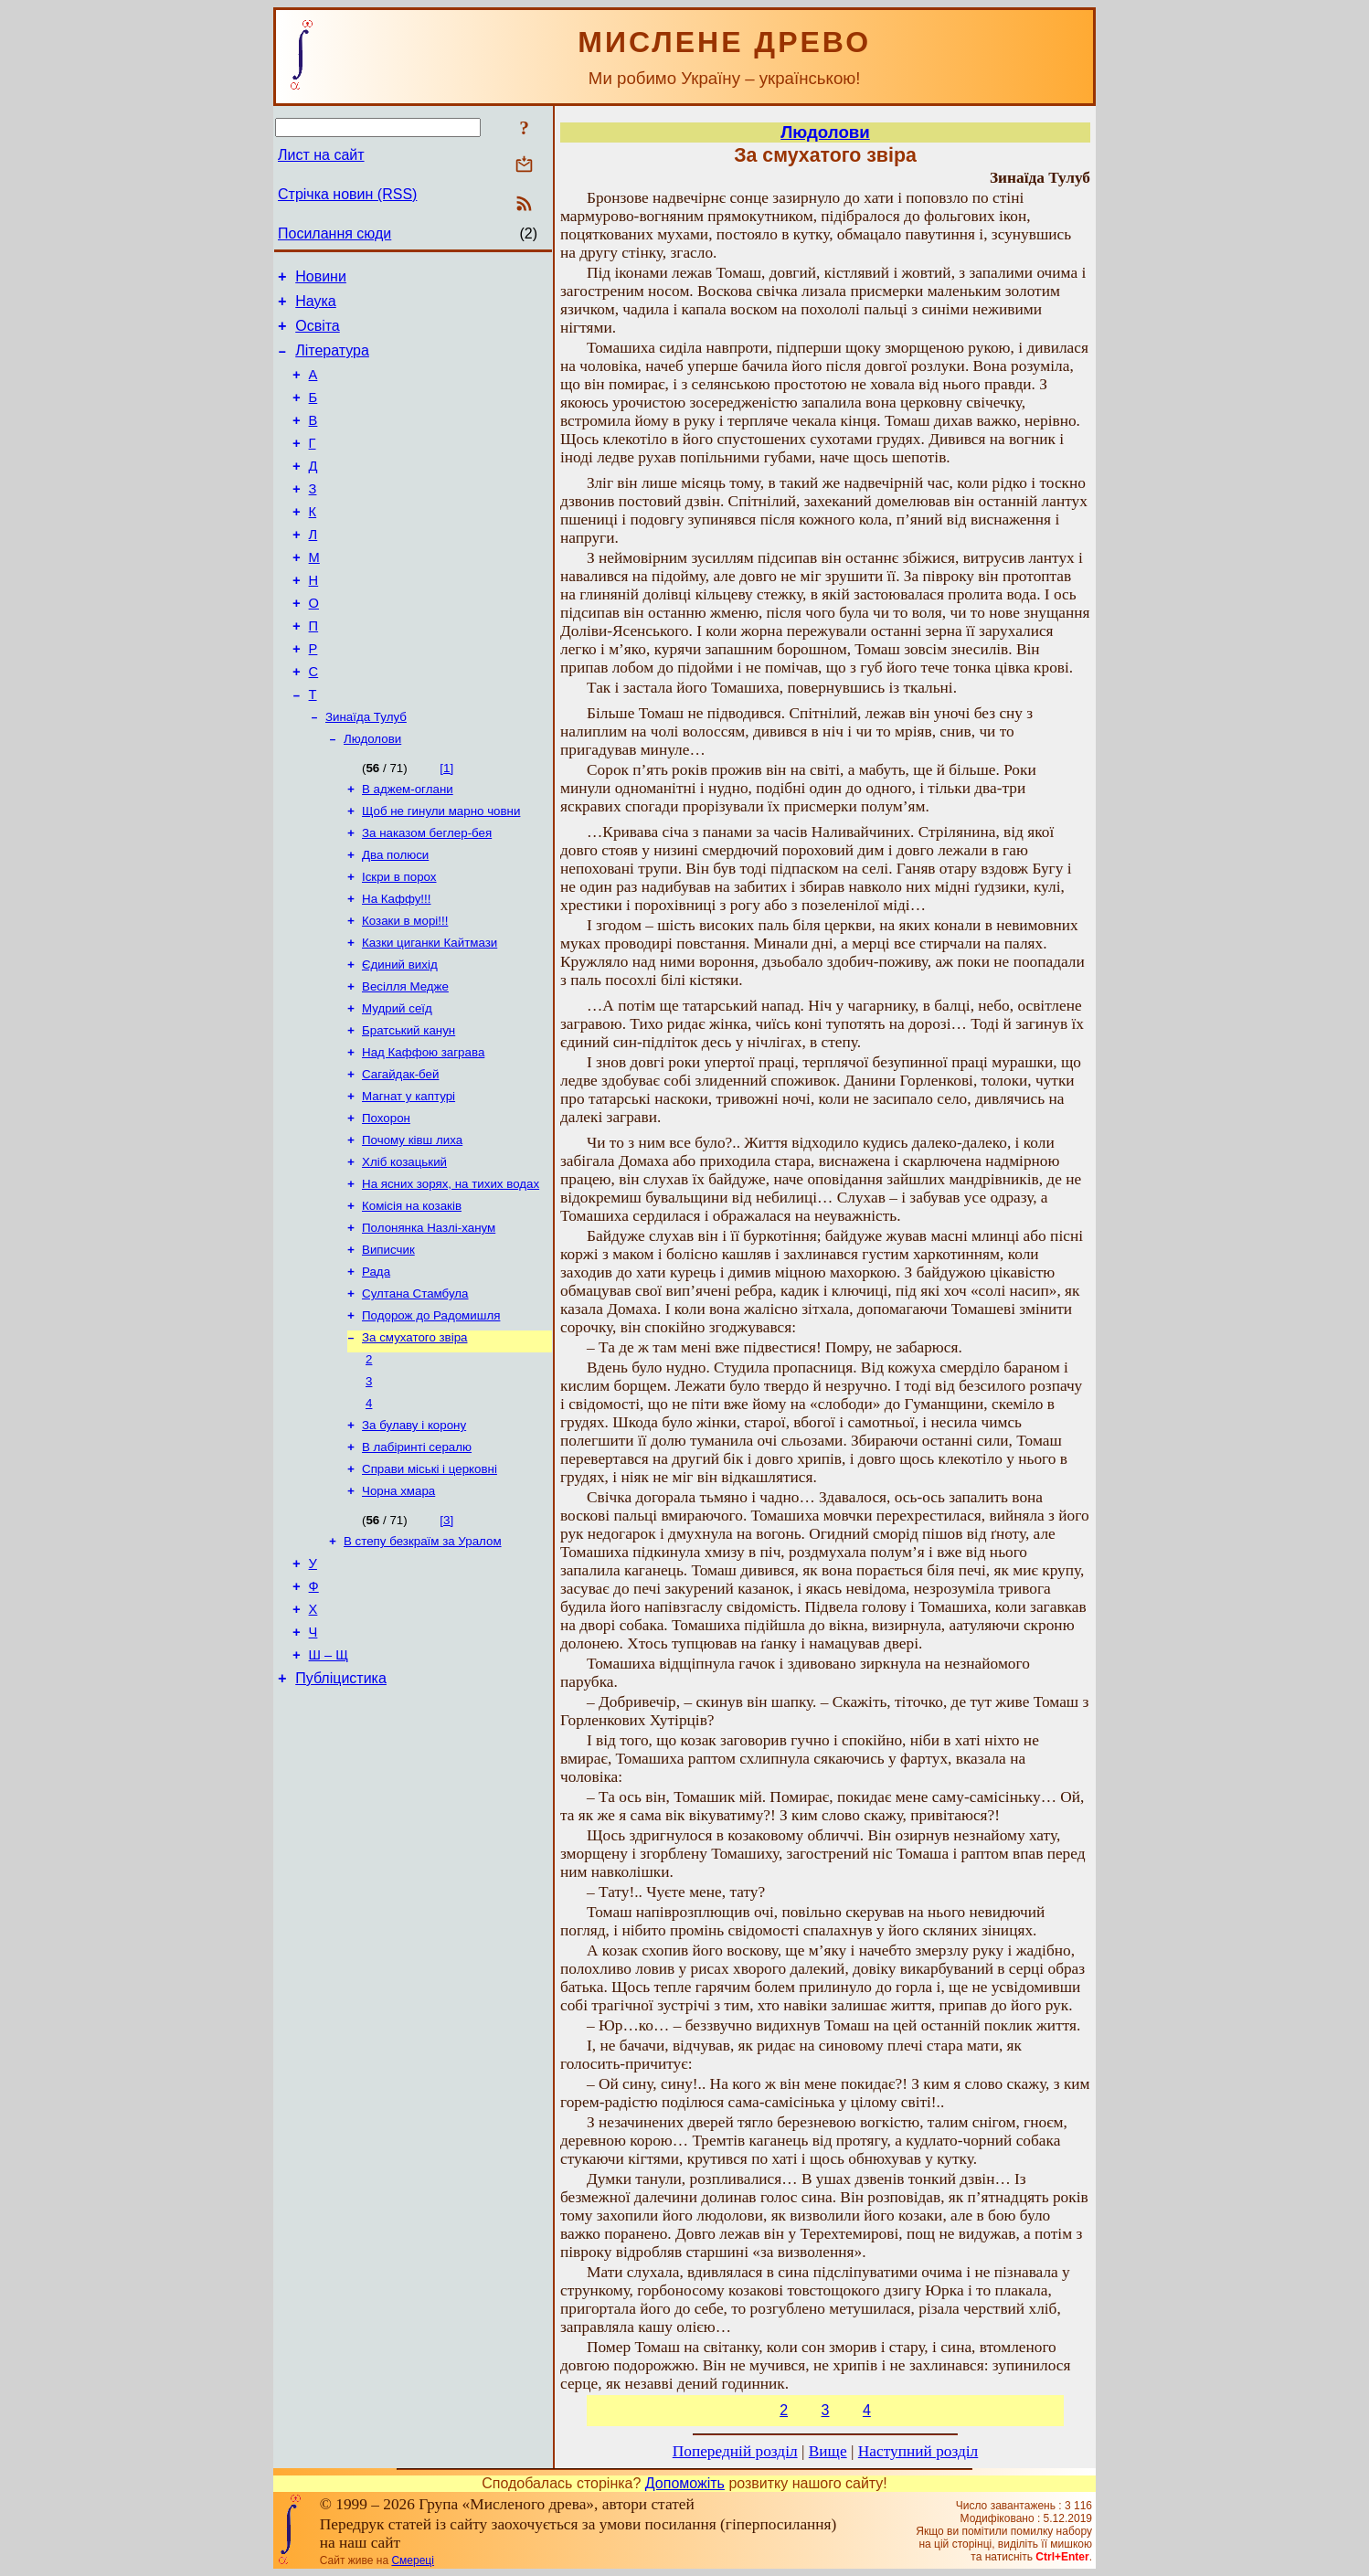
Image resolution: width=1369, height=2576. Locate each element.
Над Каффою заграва (423, 1132)
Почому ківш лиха (412, 1227)
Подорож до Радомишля (431, 1417)
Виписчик (388, 1345)
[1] (446, 824)
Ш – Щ (328, 1786)
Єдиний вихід (400, 1037)
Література (332, 361)
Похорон (386, 1203)
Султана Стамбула (415, 1393)
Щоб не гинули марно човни (441, 870)
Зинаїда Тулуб (366, 771)
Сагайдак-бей (400, 1155)
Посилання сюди (334, 233)
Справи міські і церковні (429, 1583)
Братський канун (408, 1108)
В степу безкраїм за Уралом (423, 1659)
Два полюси (395, 918)
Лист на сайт (321, 155)
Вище (828, 2451)
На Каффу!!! (396, 965)
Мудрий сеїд (397, 1084)
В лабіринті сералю (417, 1559)
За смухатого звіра (414, 1440)
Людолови (372, 794)
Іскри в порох (399, 942)
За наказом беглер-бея (427, 894)
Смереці (412, 2560)
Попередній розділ (735, 2451)
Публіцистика (341, 1812)
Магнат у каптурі (408, 1179)
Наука (315, 306)
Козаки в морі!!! (405, 989)
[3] (446, 1636)
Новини (320, 279)
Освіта (317, 334)
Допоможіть (685, 2483)
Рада (376, 1369)
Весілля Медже (405, 1060)
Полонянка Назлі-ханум (428, 1322)
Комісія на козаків (412, 1298)
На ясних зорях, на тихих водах (450, 1274)
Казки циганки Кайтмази (429, 1013)
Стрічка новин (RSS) (347, 194)
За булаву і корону (414, 1535)
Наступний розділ (918, 2451)
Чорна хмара (398, 1607)
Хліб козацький (404, 1250)
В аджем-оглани (407, 846)
